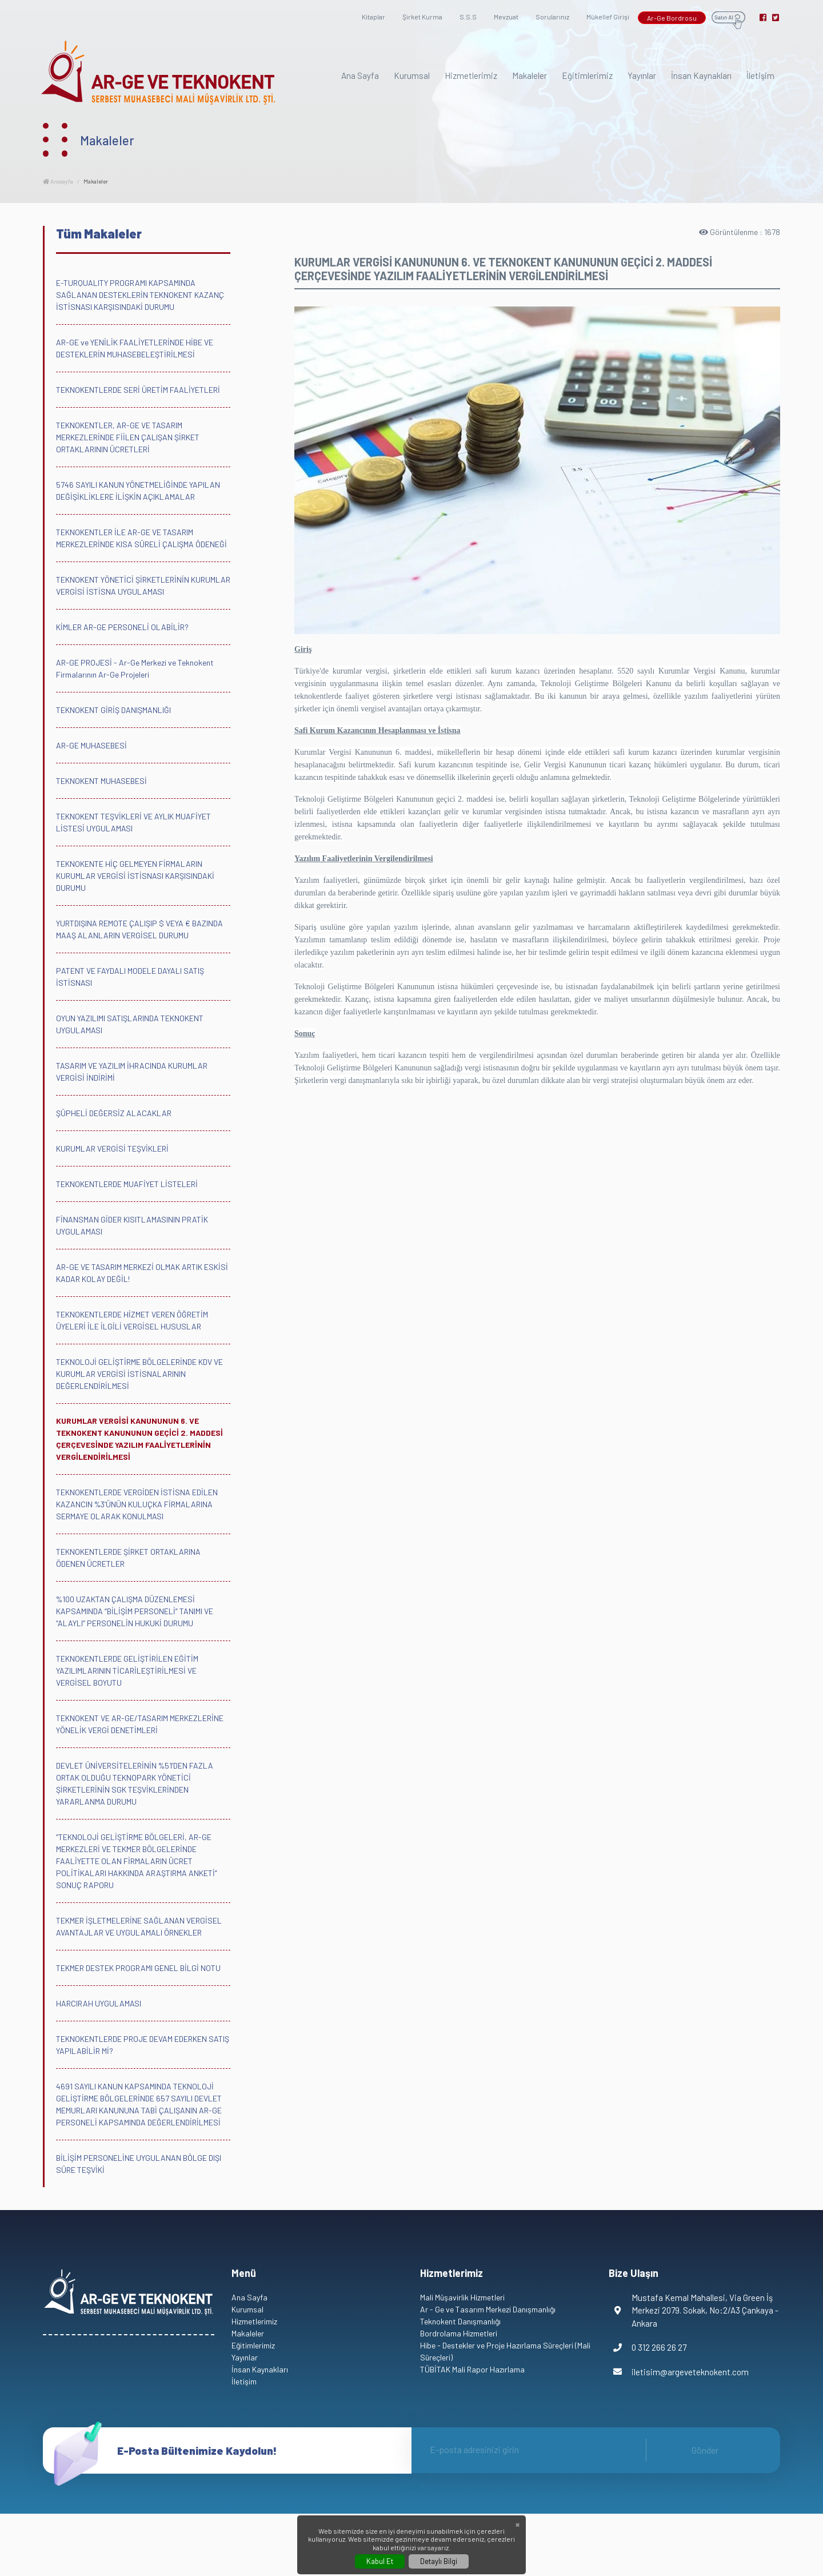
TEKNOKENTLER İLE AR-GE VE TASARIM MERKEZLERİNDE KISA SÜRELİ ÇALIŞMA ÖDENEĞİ (141, 538)
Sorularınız (552, 17)
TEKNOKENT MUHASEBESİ (101, 781)
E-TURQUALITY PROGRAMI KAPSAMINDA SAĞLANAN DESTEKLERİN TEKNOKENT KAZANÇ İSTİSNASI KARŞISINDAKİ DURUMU (140, 295)
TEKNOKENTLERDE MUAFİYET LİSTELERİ (127, 1184)
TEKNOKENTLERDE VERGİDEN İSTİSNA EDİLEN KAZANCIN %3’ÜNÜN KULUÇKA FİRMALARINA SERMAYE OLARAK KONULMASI (137, 1504)
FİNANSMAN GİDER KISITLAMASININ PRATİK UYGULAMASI (132, 1225)
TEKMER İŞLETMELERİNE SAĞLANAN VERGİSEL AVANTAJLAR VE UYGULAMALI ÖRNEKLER (139, 1926)
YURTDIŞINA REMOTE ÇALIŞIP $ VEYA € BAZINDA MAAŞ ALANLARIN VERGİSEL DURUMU (139, 929)
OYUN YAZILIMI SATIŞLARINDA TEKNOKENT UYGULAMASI (129, 1024)
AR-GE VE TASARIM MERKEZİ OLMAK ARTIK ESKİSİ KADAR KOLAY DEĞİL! (142, 1273)
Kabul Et (379, 2561)
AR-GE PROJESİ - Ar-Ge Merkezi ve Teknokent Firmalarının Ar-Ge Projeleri (135, 668)
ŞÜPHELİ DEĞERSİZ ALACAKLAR (113, 1113)
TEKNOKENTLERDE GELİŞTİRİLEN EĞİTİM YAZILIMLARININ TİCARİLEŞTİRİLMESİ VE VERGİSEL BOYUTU (127, 1670)
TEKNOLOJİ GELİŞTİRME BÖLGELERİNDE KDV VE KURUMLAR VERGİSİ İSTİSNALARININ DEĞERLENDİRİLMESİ (139, 1374)
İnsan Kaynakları (701, 75)
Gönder (705, 2449)
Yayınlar (642, 75)
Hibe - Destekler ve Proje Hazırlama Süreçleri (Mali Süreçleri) (505, 2351)
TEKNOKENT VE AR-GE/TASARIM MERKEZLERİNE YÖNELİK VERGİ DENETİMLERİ (139, 1724)
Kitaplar (373, 17)
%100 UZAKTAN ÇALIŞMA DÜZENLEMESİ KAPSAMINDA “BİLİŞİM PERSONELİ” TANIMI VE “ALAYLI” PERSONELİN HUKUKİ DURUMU (134, 1611)
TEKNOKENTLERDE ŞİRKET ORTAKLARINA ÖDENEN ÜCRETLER (128, 1557)
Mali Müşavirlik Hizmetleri (462, 2297)
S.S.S (468, 17)
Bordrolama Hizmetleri (458, 2333)
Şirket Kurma (422, 17)
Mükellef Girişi (607, 17)
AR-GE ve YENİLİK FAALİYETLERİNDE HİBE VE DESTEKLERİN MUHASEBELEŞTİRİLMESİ (134, 348)
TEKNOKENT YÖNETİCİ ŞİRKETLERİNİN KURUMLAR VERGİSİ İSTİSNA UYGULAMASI (143, 585)
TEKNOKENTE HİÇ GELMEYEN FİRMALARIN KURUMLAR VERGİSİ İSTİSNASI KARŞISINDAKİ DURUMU (135, 876)
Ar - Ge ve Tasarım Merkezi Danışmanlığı (488, 2309)
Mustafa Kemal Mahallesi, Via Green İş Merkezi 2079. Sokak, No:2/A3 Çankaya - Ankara (693, 2310)
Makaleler (529, 75)
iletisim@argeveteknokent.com (679, 2372)
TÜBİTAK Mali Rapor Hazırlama (472, 2369)
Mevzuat (506, 17)
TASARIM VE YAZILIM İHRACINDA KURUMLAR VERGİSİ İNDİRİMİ (131, 1071)
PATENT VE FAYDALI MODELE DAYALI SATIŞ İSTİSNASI (130, 977)
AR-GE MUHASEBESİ (91, 745)
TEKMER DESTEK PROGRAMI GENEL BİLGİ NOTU (138, 1968)
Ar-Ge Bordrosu (672, 18)
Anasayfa (58, 181)
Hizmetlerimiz (471, 75)
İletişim (760, 75)
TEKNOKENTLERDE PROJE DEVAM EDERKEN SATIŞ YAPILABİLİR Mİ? (142, 2045)
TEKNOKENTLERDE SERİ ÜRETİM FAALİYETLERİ (138, 390)
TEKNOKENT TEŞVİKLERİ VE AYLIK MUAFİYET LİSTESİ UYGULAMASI (133, 822)
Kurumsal (412, 75)
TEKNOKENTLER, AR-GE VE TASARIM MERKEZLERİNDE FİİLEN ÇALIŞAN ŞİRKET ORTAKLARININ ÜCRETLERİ (127, 437)
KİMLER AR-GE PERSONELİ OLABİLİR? (122, 627)
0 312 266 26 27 (647, 2347)
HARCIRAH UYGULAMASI (98, 2003)
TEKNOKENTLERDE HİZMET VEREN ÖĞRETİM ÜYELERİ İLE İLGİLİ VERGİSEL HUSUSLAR (132, 1320)
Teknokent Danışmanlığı (460, 2321)
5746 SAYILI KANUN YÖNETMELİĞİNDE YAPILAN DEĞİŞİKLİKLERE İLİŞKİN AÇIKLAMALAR (138, 490)
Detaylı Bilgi (438, 2561)
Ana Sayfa (360, 75)
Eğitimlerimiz (587, 75)
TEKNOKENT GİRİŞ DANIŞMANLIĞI (113, 710)
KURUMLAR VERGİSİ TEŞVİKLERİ (112, 1148)
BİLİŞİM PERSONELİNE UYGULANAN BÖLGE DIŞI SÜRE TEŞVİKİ (138, 2164)
